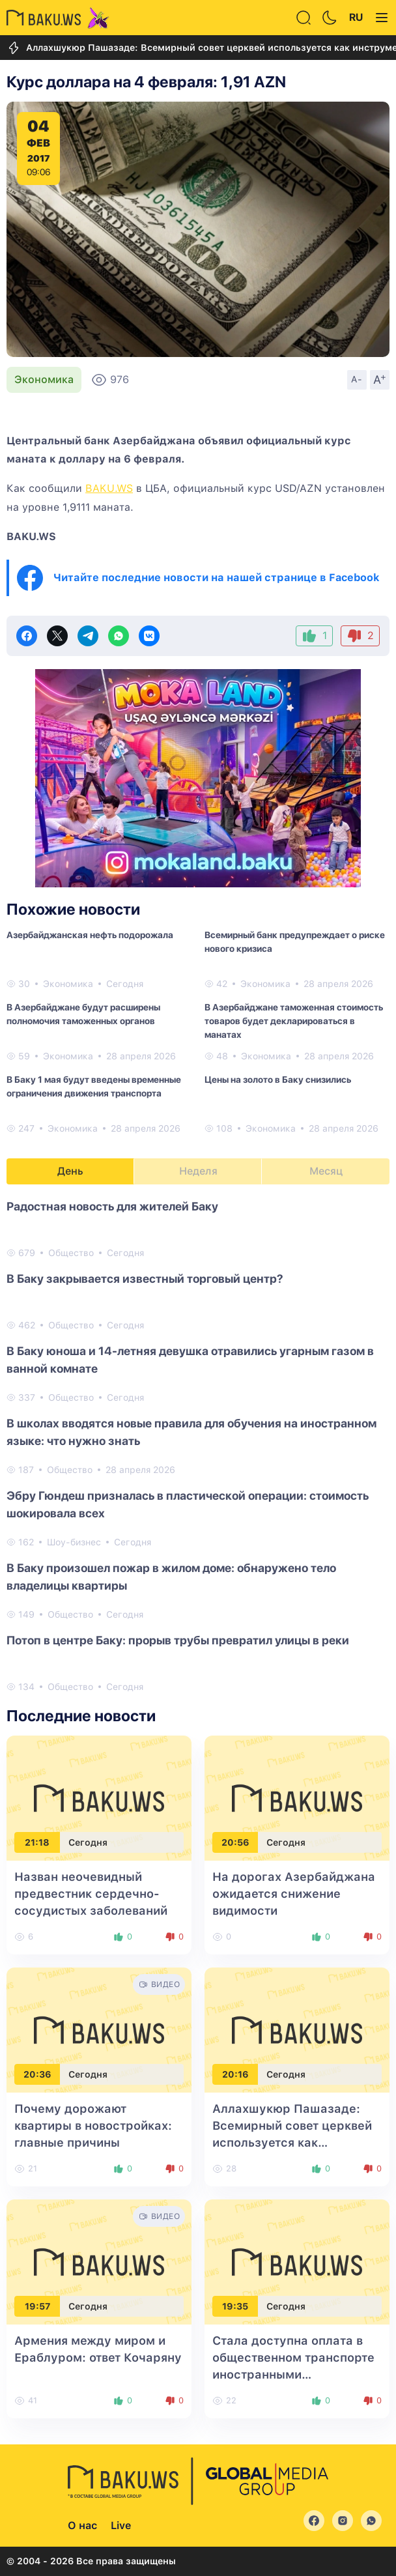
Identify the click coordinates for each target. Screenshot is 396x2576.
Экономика (44, 379)
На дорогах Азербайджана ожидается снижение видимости (293, 1893)
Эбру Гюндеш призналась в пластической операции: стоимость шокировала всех (188, 1504)
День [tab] (70, 1171)
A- (357, 379)
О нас (82, 2525)
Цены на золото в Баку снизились (278, 1079)
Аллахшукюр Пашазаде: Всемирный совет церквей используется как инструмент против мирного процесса (292, 2142)
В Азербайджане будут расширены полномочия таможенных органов (83, 1014)
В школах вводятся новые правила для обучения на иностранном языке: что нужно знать (191, 1432)
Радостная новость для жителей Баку (112, 1206)
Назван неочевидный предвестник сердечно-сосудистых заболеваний (90, 1893)
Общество (71, 1253)
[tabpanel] (198, 1445)
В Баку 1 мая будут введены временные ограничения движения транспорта (94, 1086)
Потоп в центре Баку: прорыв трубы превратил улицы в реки (178, 1640)
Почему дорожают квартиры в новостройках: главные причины (93, 2125)
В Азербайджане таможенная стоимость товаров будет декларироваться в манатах (294, 1021)
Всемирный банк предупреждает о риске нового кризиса (295, 942)
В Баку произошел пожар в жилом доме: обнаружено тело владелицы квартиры (171, 1576)
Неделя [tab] (198, 1171)
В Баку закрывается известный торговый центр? (145, 1278)
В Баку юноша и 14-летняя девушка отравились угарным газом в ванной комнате (190, 1359)
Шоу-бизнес (74, 1542)
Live (121, 2525)
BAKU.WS (109, 488)
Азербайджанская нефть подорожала (90, 935)
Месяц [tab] (326, 1171)
